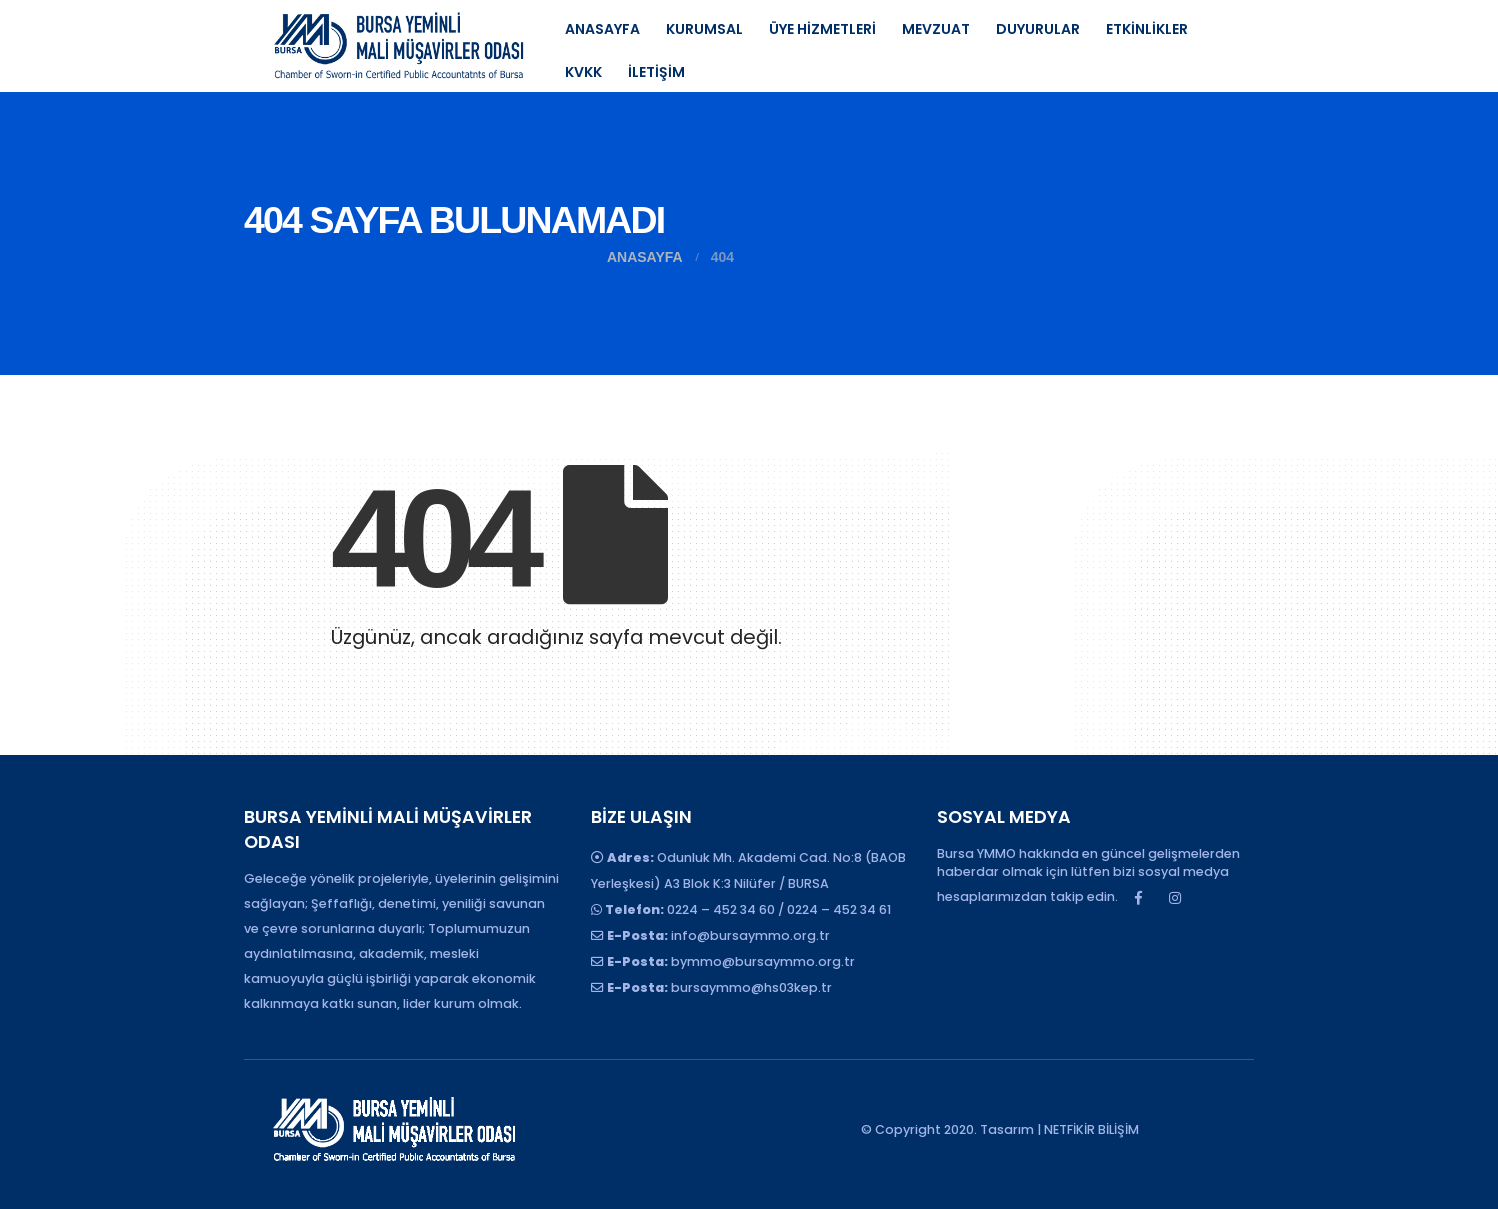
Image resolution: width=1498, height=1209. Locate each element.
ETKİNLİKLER (1147, 29)
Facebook (1138, 898)
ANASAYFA (602, 29)
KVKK (583, 72)
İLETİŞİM (656, 72)
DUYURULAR (1038, 29)
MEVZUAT (936, 29)
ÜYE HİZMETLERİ (822, 29)
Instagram (1175, 898)
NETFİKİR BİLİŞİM (1091, 1129)
